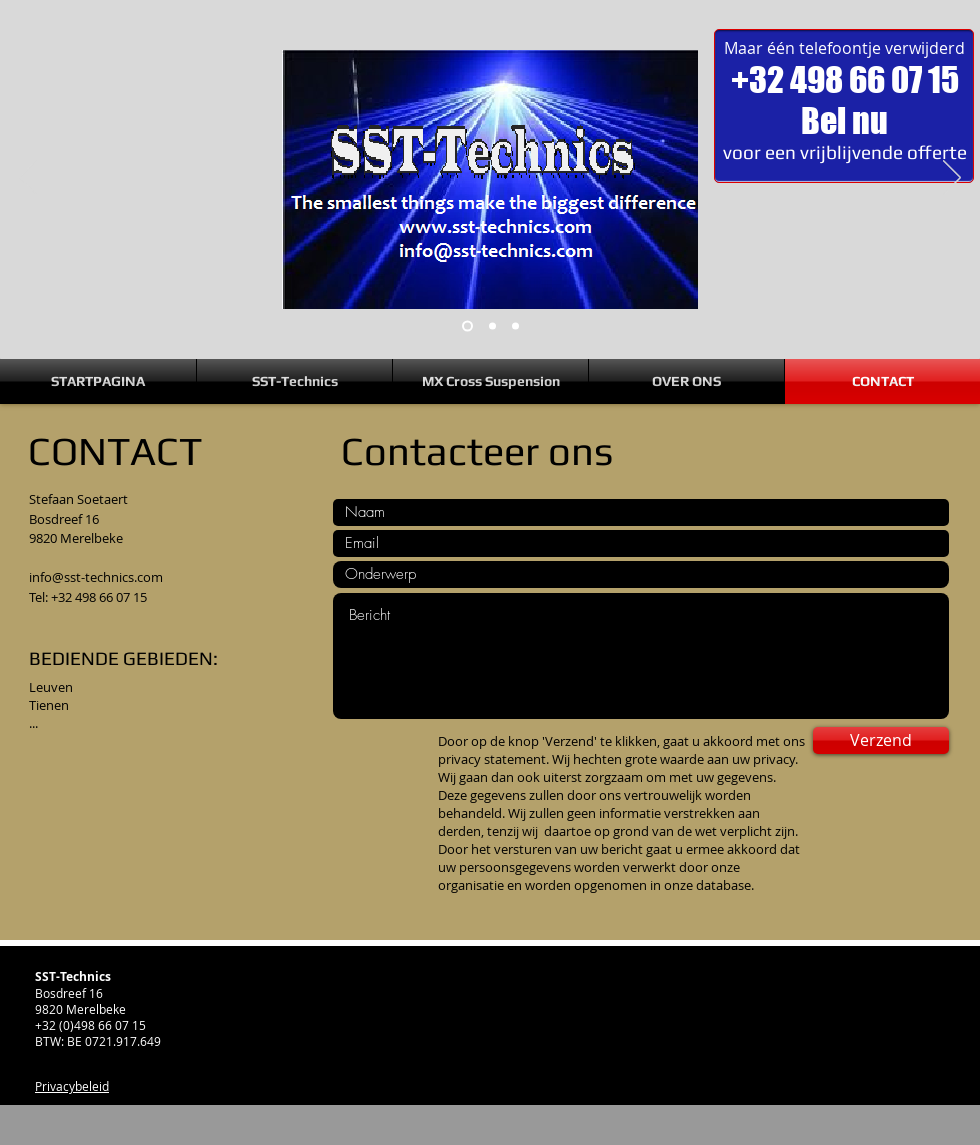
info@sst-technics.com (96, 577)
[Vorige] (28, 179)
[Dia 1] (467, 326)
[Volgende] (952, 179)
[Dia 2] (492, 326)
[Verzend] (881, 740)
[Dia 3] (515, 326)
